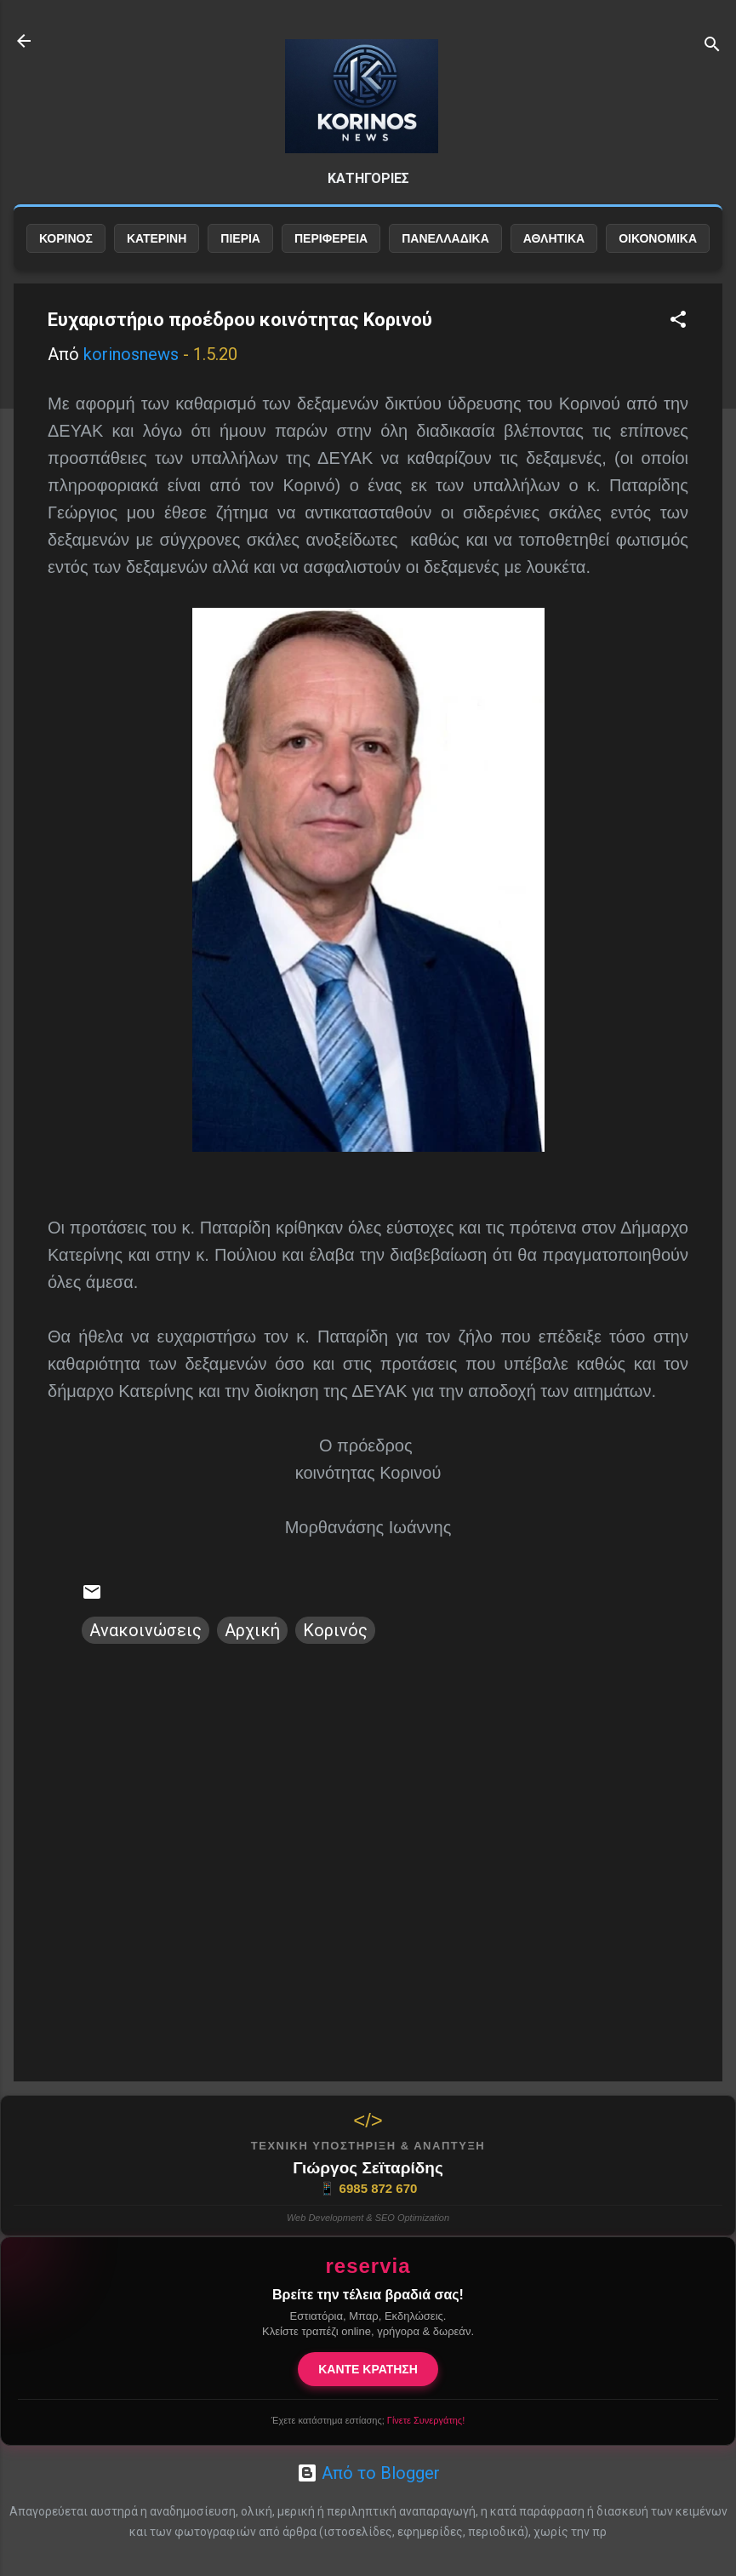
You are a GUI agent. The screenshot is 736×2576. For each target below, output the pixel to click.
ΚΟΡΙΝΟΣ (66, 238)
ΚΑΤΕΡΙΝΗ (156, 238)
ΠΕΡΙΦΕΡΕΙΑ (331, 238)
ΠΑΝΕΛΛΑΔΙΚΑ (445, 238)
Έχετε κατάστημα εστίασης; (368, 2420)
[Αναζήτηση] (712, 46)
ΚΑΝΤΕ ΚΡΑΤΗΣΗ (368, 2369)
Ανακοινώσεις (145, 1630)
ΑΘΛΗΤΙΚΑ (554, 238)
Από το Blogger (368, 2473)
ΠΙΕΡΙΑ (240, 238)
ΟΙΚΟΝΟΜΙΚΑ (658, 238)
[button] (678, 321)
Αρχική (252, 1630)
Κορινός (335, 1630)
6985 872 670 (368, 2188)
